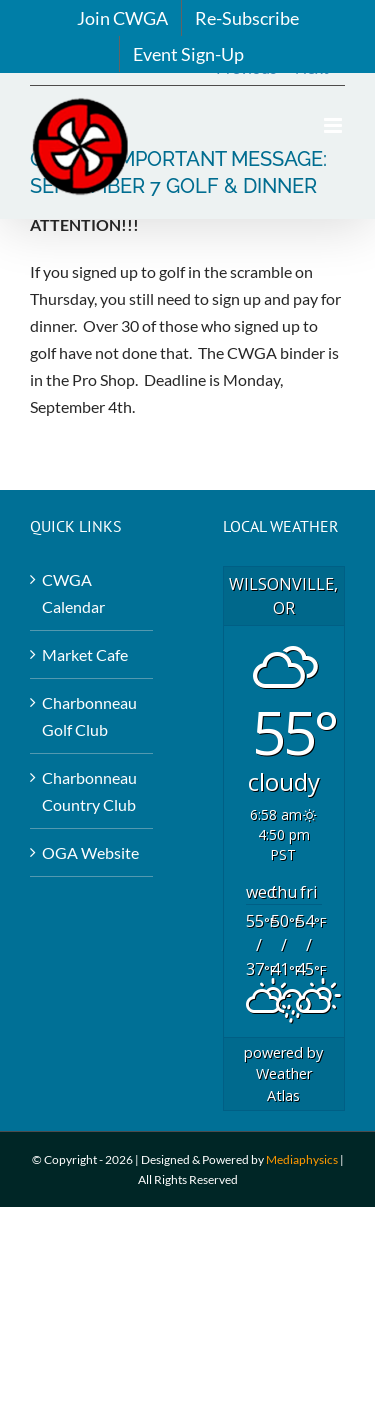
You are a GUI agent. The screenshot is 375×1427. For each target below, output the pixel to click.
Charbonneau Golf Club (89, 716)
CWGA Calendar (73, 593)
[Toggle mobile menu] (334, 125)
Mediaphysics (302, 1159)
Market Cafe (85, 654)
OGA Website (90, 852)
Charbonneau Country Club (89, 791)
